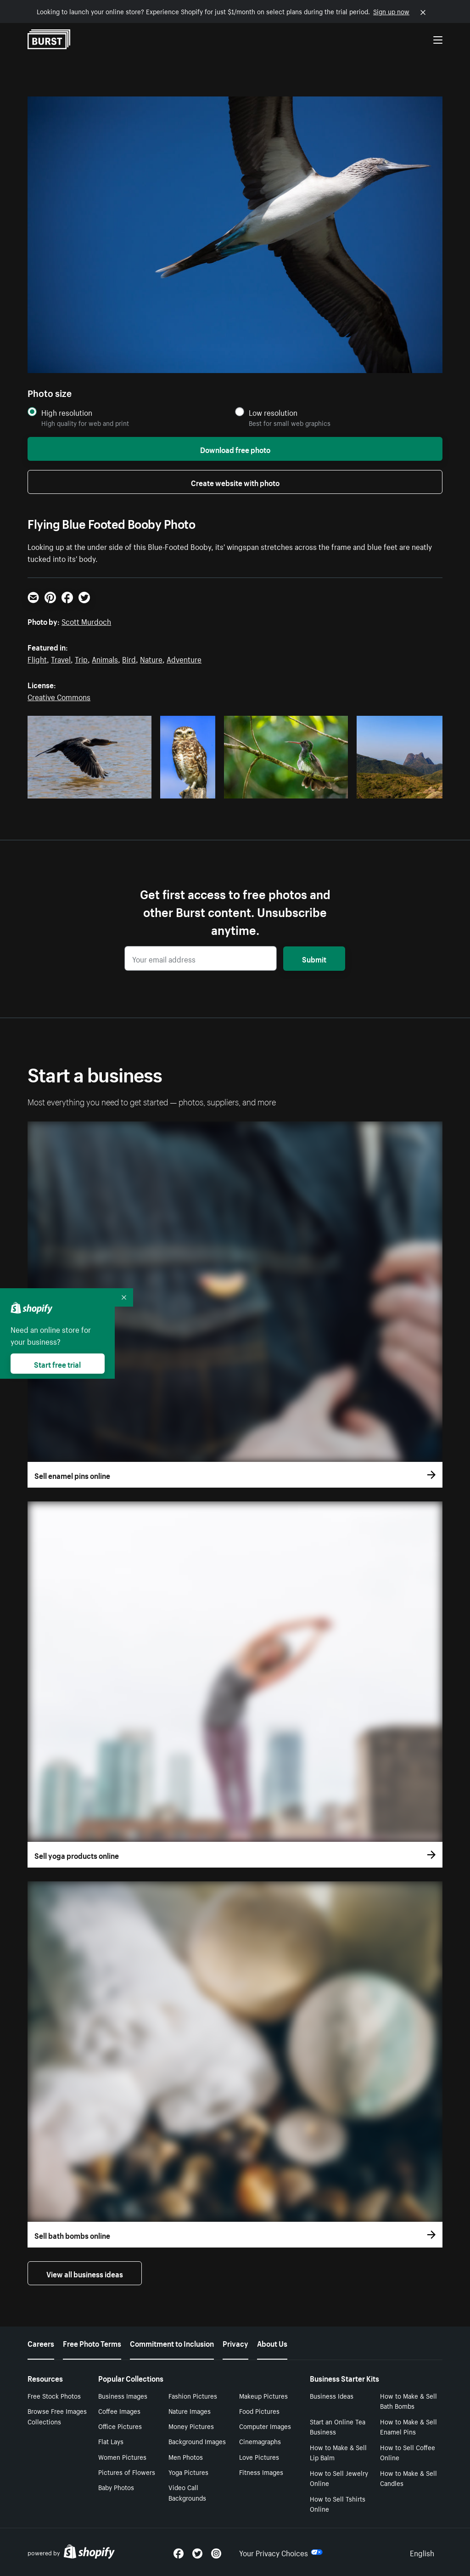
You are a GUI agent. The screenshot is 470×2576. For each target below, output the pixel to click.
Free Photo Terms (92, 2343)
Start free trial (57, 1364)
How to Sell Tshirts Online (337, 2503)
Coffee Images (119, 2411)
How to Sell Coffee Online (407, 2452)
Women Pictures (122, 2456)
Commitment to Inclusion (172, 2343)
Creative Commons (59, 696)
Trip (81, 658)
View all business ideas (84, 2273)
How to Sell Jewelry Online (339, 2478)
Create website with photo (235, 482)
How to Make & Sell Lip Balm (338, 2452)
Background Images (197, 2441)
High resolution (66, 412)
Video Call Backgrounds (187, 2492)
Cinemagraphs (260, 2441)
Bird (129, 658)
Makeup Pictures (263, 2395)
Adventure (184, 658)
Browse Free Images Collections (57, 2416)
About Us (272, 2343)
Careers (41, 2343)
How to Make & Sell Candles (408, 2478)
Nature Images (189, 2411)
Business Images (122, 2395)
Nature (151, 658)
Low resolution (273, 412)
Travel (61, 658)
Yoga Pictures (188, 2472)
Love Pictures (259, 2456)
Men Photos (185, 2456)
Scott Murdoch (86, 621)
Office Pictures (120, 2426)
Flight (37, 658)
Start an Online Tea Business (337, 2426)
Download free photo (235, 449)
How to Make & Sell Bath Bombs (408, 2400)
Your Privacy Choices (281, 2552)
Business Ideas (331, 2395)
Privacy (235, 2343)
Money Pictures (191, 2426)
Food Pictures (259, 2411)
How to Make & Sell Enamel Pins (408, 2426)
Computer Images (265, 2426)
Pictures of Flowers (126, 2472)
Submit (314, 958)
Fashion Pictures (192, 2395)
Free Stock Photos (54, 2395)
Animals (105, 658)
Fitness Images (261, 2472)
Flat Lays (110, 2441)
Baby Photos (116, 2487)
